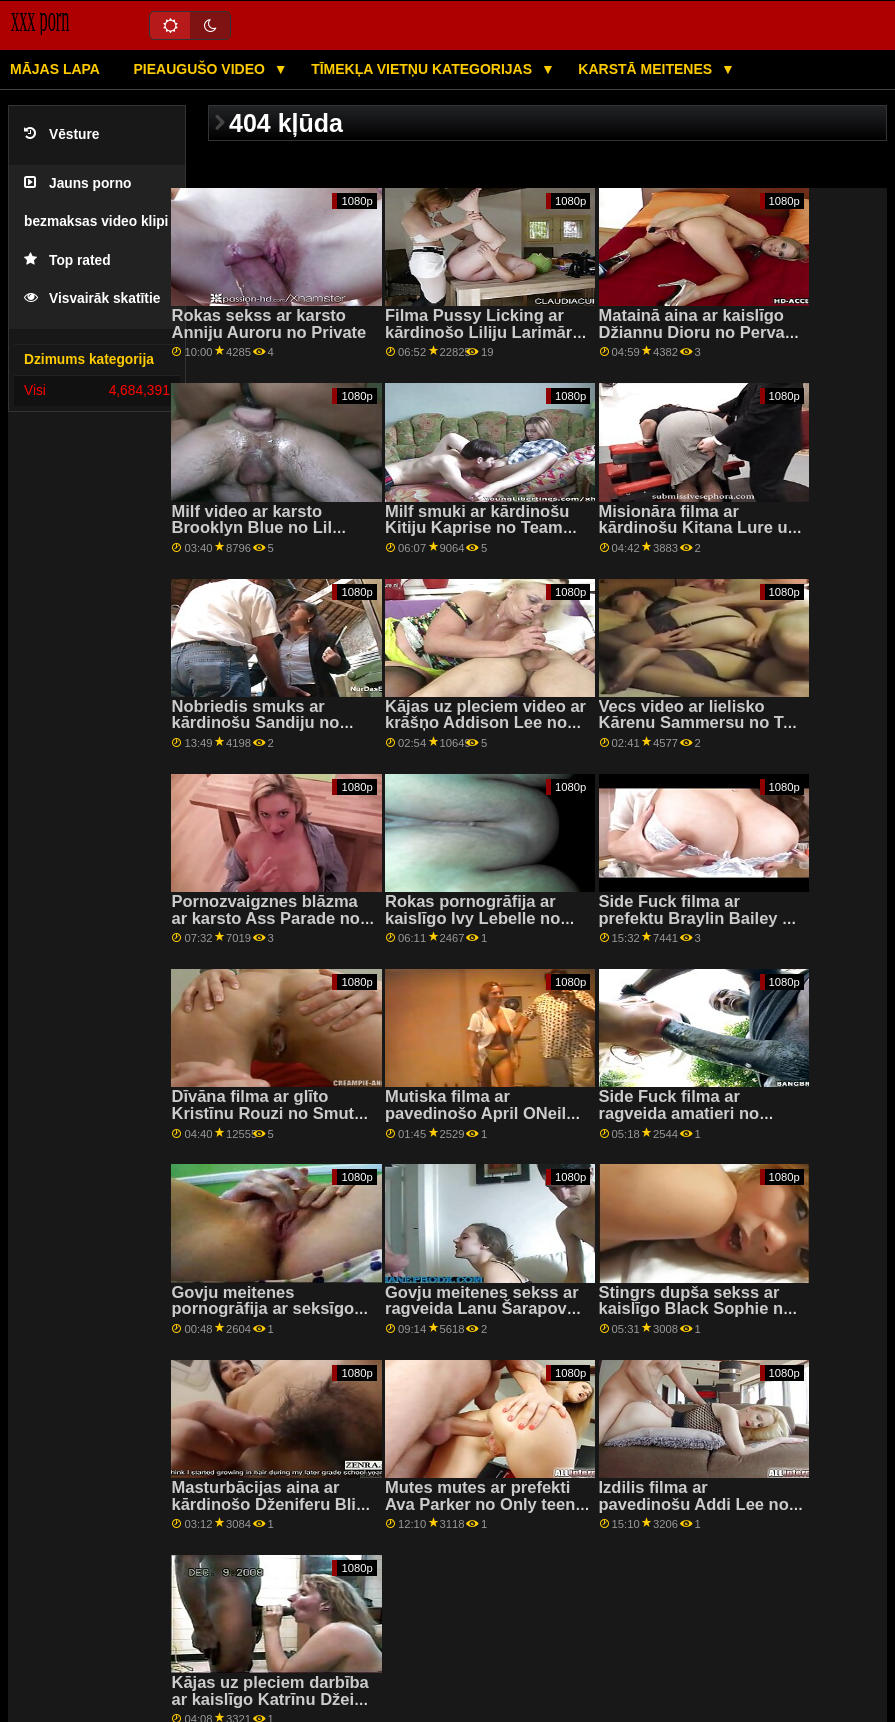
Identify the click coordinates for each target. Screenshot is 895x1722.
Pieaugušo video (200, 69)
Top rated (67, 260)
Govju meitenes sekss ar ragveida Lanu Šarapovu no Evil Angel (482, 1309)
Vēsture (61, 134)
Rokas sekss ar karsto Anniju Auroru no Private (268, 324)
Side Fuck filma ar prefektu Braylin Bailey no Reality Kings (701, 918)
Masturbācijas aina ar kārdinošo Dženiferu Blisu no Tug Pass (273, 1504)
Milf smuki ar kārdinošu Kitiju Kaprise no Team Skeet (477, 528)
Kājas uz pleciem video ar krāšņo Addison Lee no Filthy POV (485, 723)
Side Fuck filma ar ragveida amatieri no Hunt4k (679, 1113)
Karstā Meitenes (647, 69)
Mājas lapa (55, 69)
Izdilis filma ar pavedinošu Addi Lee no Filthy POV (694, 1504)
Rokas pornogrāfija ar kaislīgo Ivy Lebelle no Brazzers (472, 918)
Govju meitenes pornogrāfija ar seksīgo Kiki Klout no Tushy (262, 1309)
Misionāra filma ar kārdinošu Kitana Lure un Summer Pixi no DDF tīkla (699, 528)
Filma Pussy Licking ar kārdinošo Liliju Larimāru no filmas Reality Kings (483, 332)
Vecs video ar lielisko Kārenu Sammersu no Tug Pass (701, 723)
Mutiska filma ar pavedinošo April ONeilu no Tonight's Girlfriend (480, 1113)
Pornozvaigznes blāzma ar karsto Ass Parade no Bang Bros (265, 918)
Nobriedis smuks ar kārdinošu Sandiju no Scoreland (255, 723)
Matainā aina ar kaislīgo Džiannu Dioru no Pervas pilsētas (696, 332)
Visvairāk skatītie (92, 298)
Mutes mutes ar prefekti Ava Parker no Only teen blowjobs (480, 1504)
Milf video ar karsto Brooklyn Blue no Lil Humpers (251, 528)
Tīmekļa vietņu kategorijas (423, 69)
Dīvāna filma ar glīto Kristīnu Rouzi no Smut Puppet (262, 1113)
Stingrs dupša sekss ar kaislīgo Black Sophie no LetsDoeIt (696, 1309)
